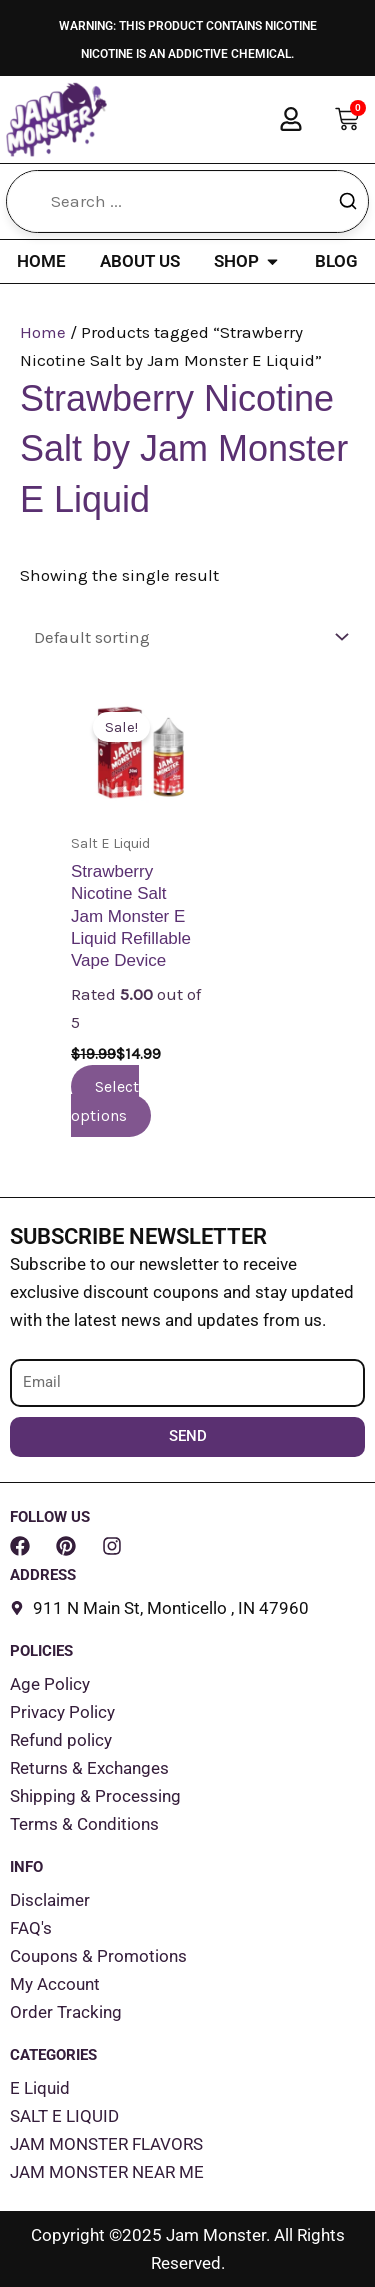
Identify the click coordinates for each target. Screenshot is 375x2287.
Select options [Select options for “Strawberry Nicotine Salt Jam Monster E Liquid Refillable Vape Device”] (105, 1100)
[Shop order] (187, 637)
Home (43, 332)
